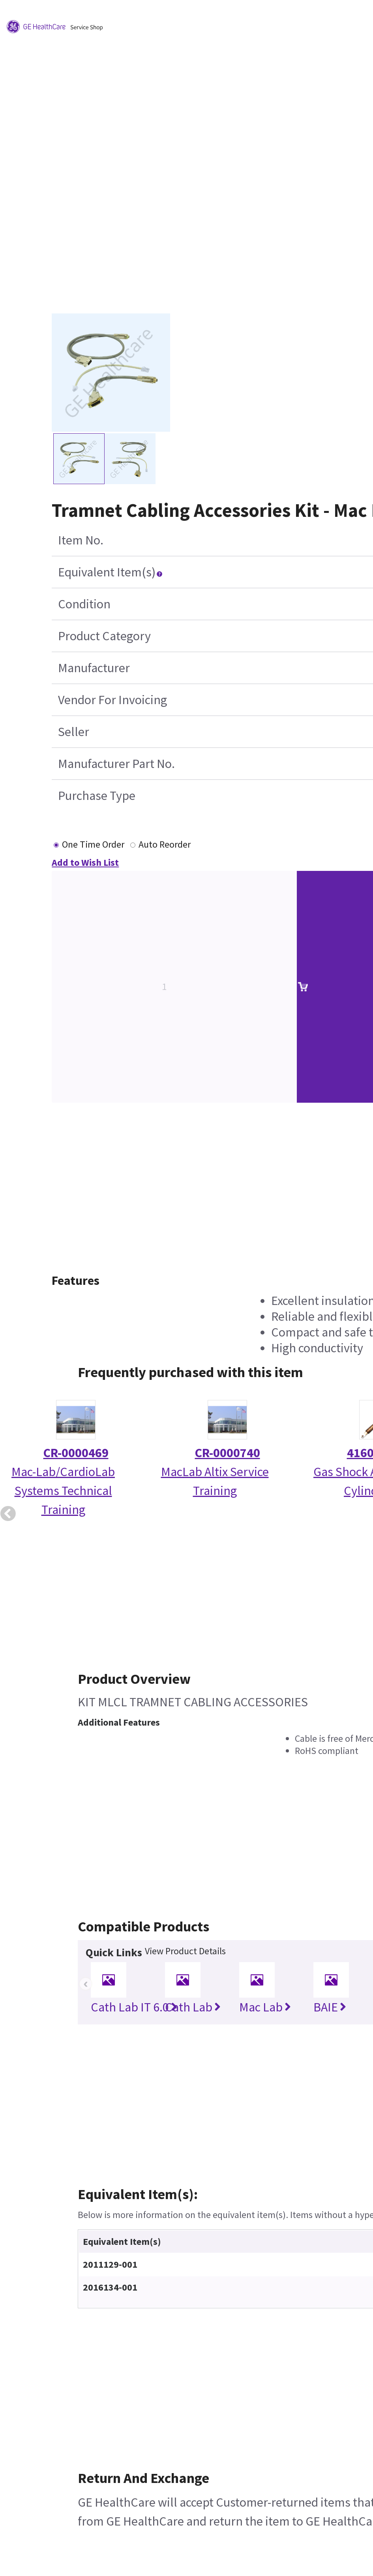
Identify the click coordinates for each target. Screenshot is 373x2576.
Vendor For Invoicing (112, 700)
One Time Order (93, 844)
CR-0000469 (76, 1453)
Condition (84, 604)
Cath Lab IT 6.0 (134, 2007)
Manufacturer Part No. (116, 764)
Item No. (80, 540)
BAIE (329, 2007)
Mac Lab (265, 2007)
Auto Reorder (165, 844)
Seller (73, 732)
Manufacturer (94, 668)
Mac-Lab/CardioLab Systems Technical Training (63, 1490)
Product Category (104, 636)
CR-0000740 (227, 1453)
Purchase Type (96, 795)
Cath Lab (193, 2007)
